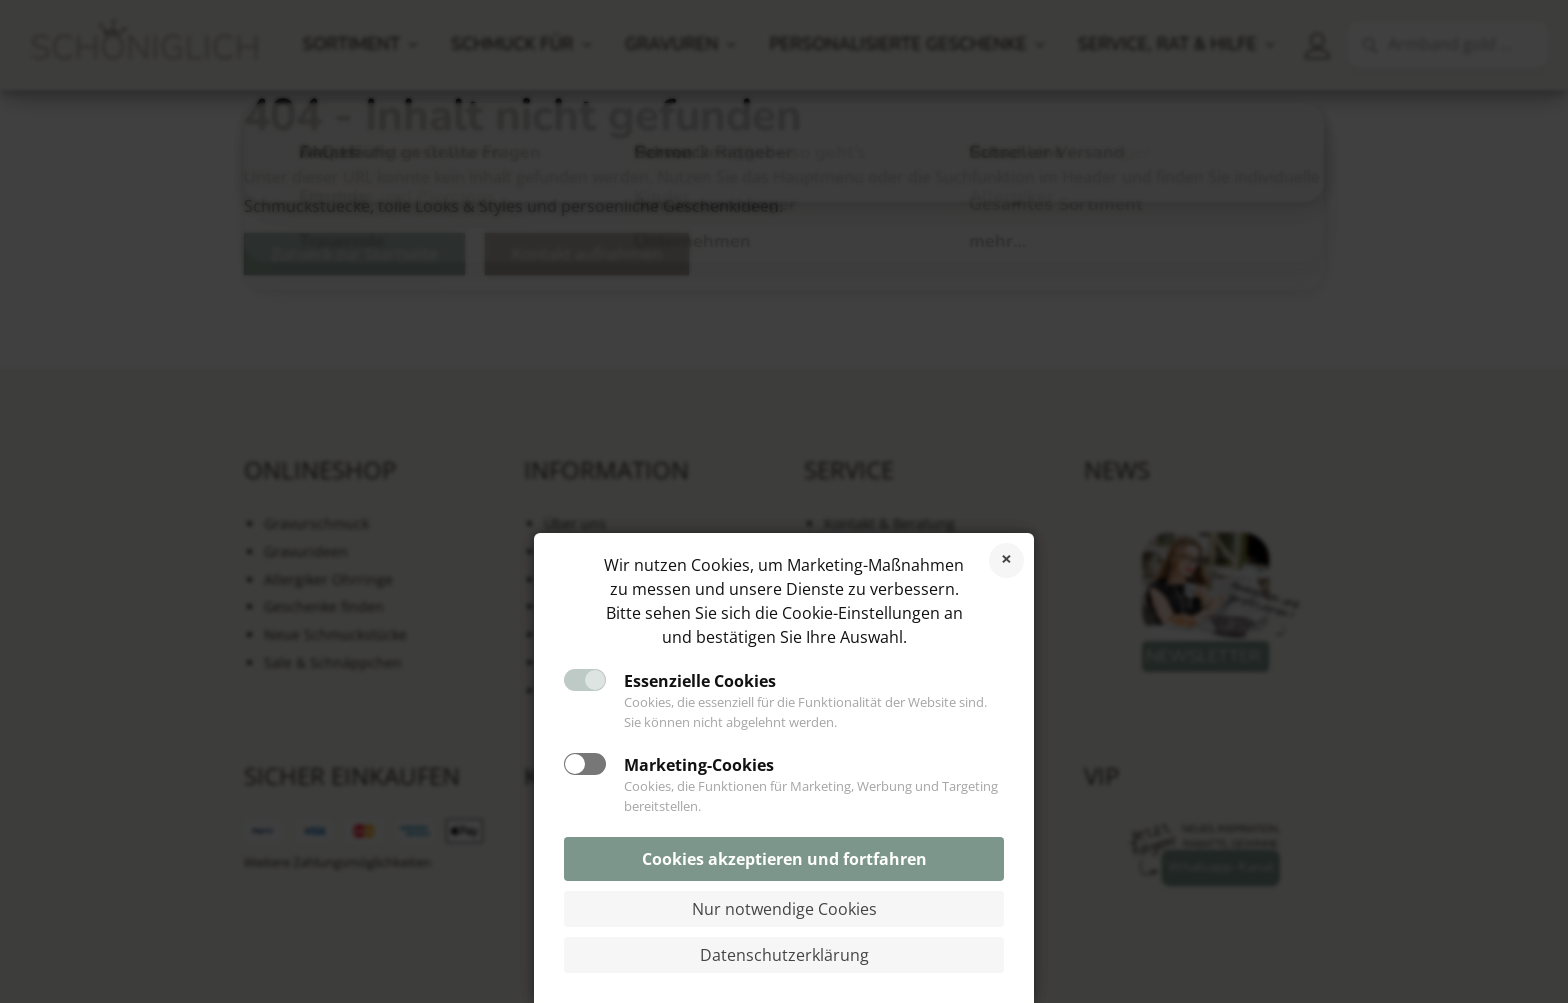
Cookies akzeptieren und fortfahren (784, 859)
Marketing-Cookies (699, 765)
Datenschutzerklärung (784, 955)
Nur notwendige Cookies (784, 909)
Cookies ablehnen (1006, 560)
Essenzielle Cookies (700, 681)
